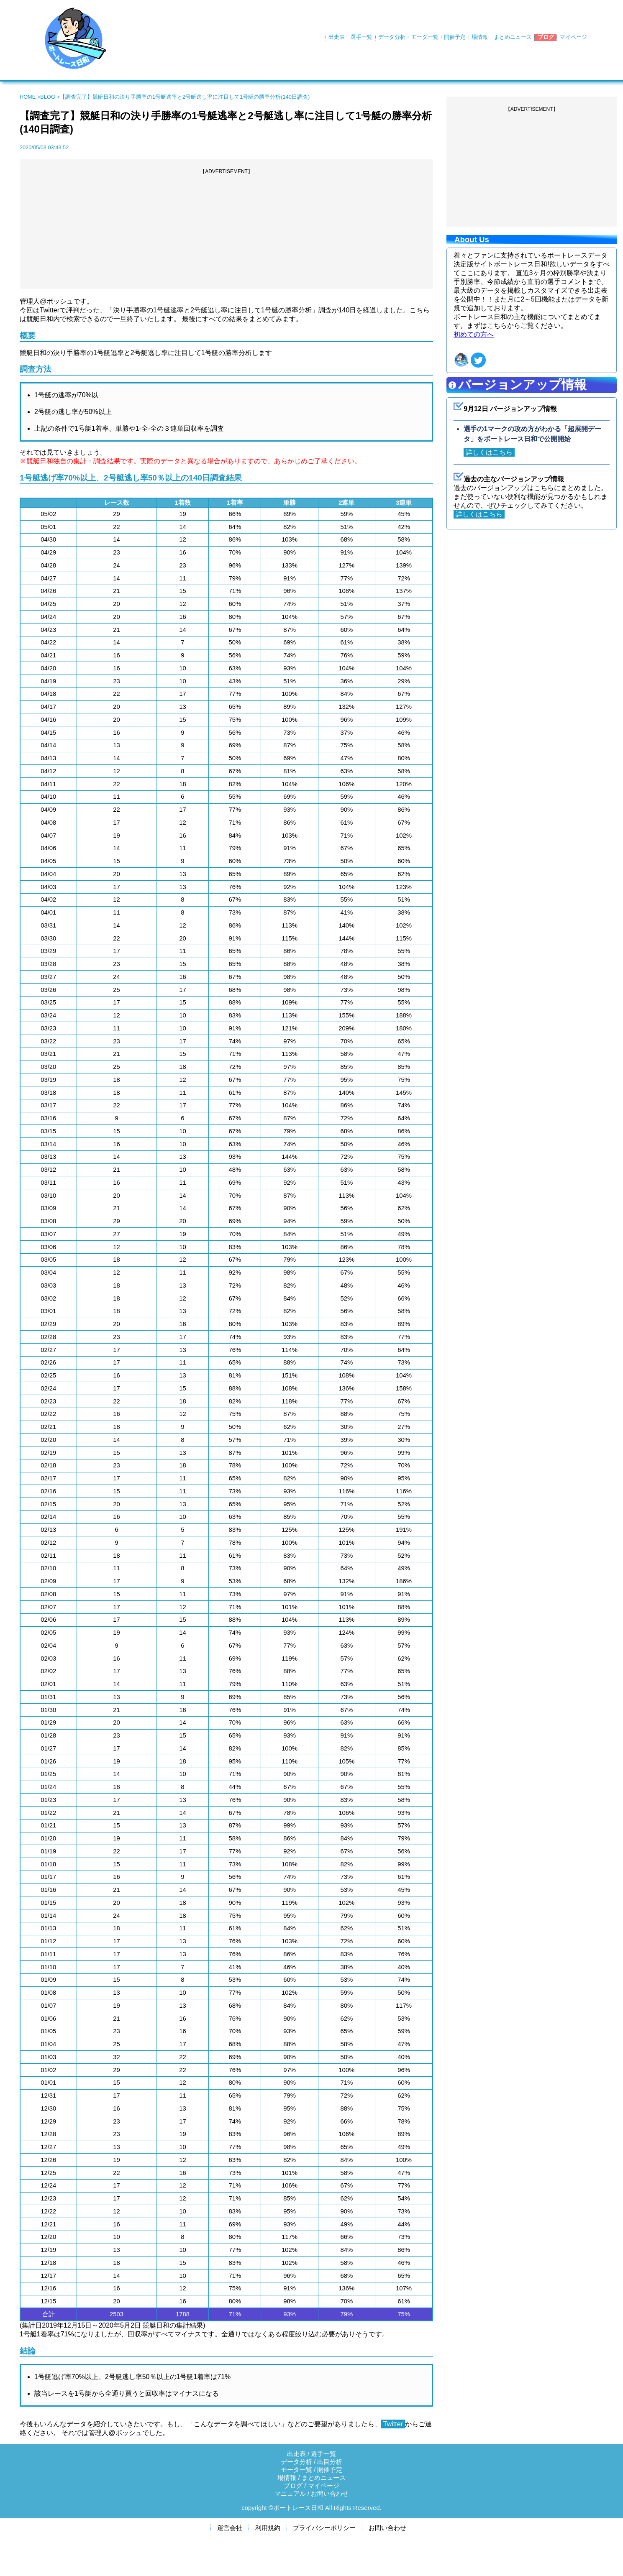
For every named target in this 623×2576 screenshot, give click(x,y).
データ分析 (391, 37)
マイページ (573, 37)
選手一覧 (361, 37)
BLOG (47, 97)
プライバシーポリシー (324, 2528)
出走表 (336, 37)
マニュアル (290, 2493)
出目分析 (329, 2461)
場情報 (480, 37)
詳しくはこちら (489, 452)
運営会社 (229, 2528)
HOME (28, 97)
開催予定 (455, 37)
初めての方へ (474, 334)
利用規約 (267, 2528)
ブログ (546, 37)
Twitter (393, 2424)
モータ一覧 (424, 37)
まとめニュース (513, 37)
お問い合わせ (330, 2493)
